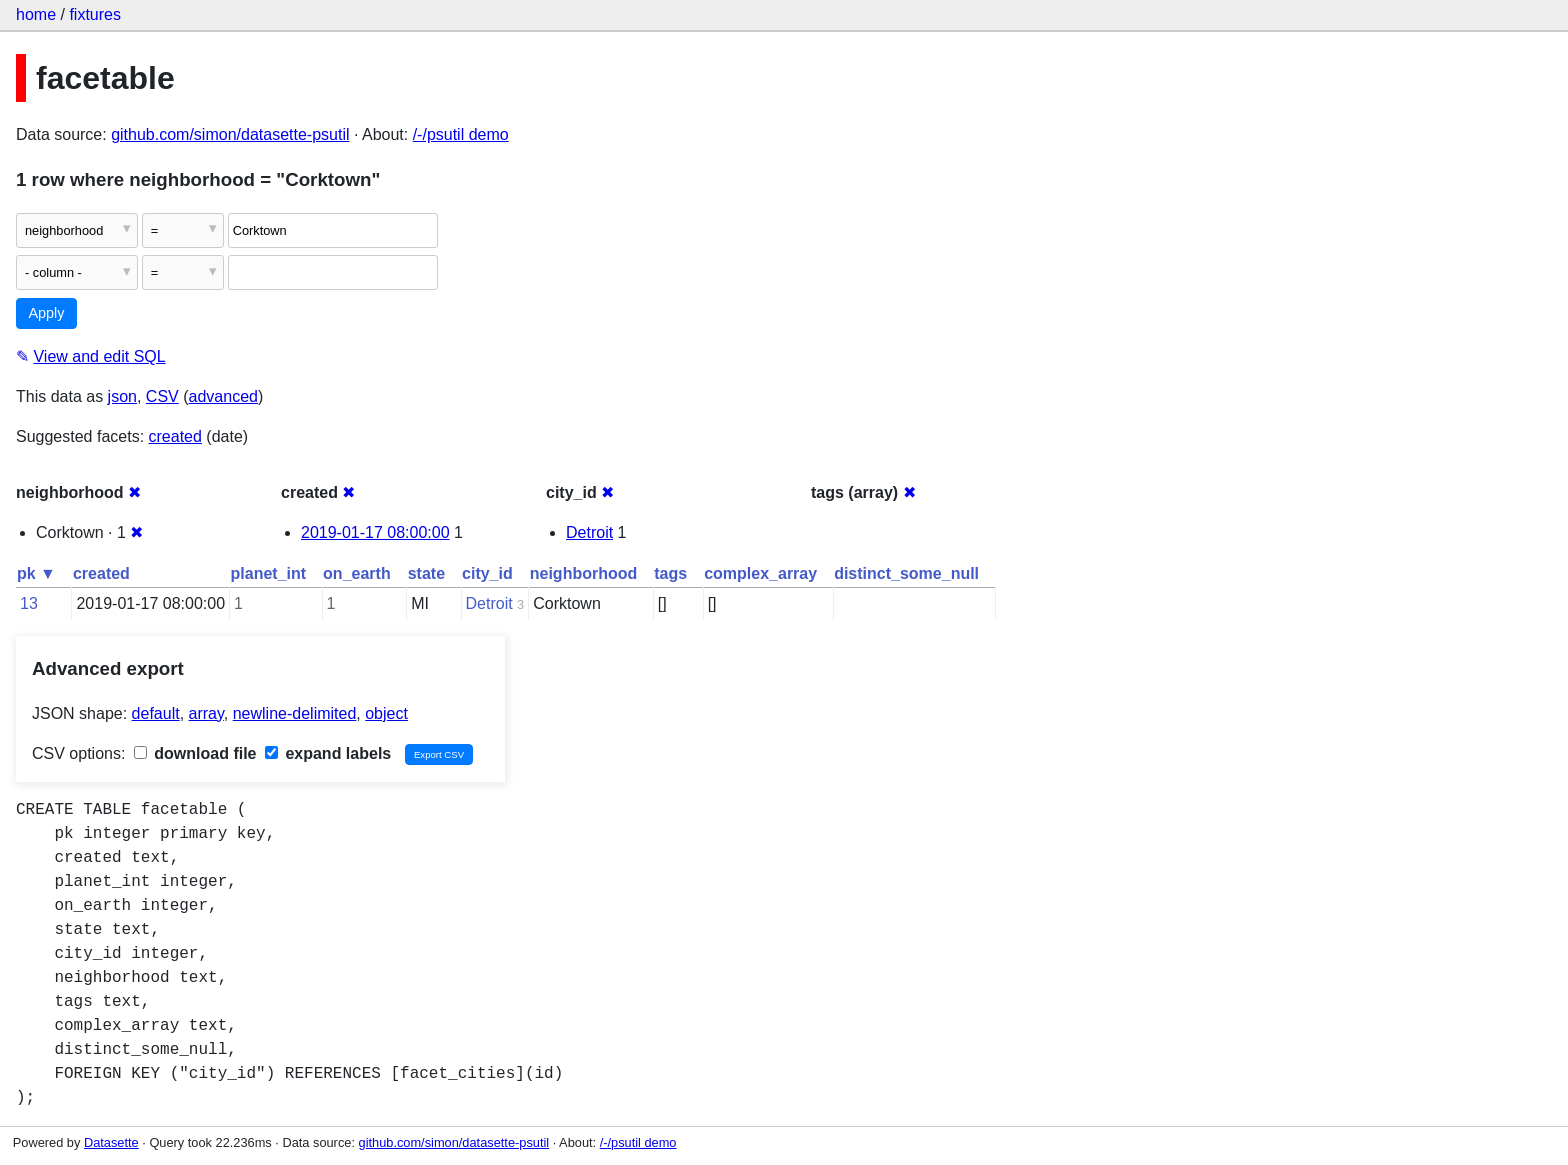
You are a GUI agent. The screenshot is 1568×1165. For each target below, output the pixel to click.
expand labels (328, 753)
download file (195, 753)
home (36, 14)
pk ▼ (36, 573)
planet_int (269, 573)
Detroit (589, 532)
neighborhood (584, 573)
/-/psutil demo (461, 134)
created (175, 436)
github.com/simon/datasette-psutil (230, 134)
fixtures (95, 14)
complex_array (760, 573)
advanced (223, 396)
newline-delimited (295, 713)
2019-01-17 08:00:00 (375, 532)
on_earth (357, 573)
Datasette (111, 1142)
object (386, 713)
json (122, 396)
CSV (162, 396)
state (426, 573)
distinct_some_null (906, 573)
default (156, 713)
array (206, 713)
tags (670, 573)
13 (29, 603)
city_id (487, 573)
